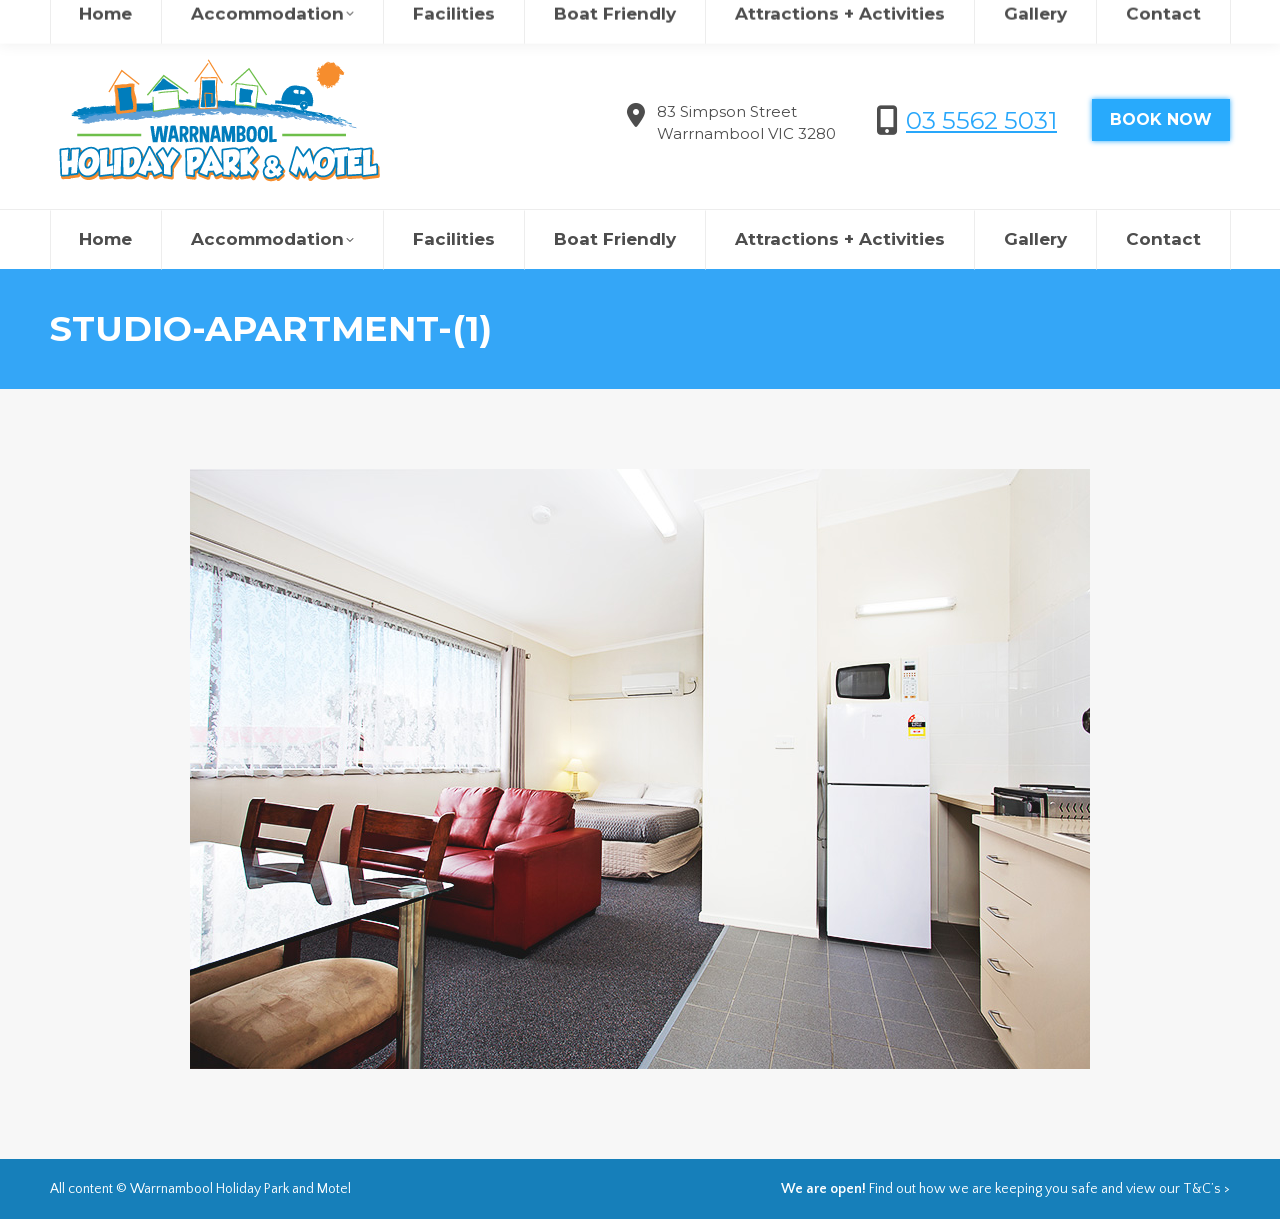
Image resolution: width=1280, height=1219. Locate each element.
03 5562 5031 (981, 120)
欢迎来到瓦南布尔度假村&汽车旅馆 (992, 20)
